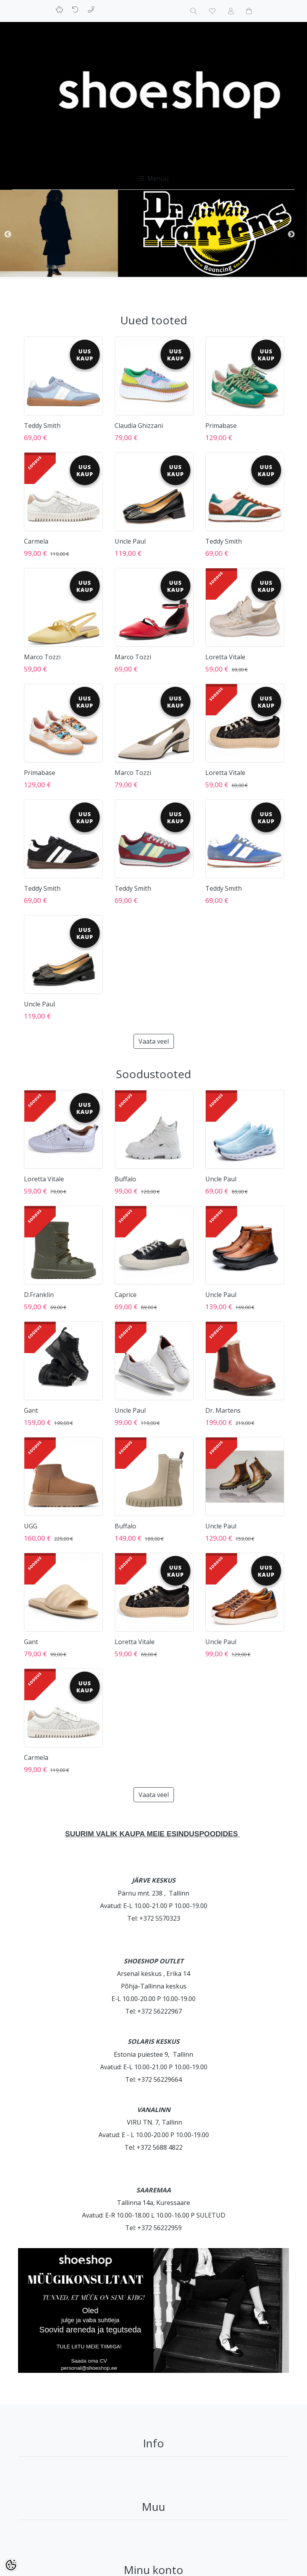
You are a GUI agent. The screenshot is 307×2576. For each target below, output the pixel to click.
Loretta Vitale (225, 657)
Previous (8, 234)
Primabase (221, 425)
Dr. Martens (223, 1410)
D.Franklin (39, 1294)
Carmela (36, 541)
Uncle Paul (130, 541)
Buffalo (125, 1179)
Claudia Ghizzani (139, 425)
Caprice (126, 1294)
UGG (30, 1526)
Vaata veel (154, 1041)
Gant (31, 1410)
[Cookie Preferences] (11, 2565)
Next (291, 234)
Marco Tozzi (42, 657)
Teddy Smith (42, 425)
